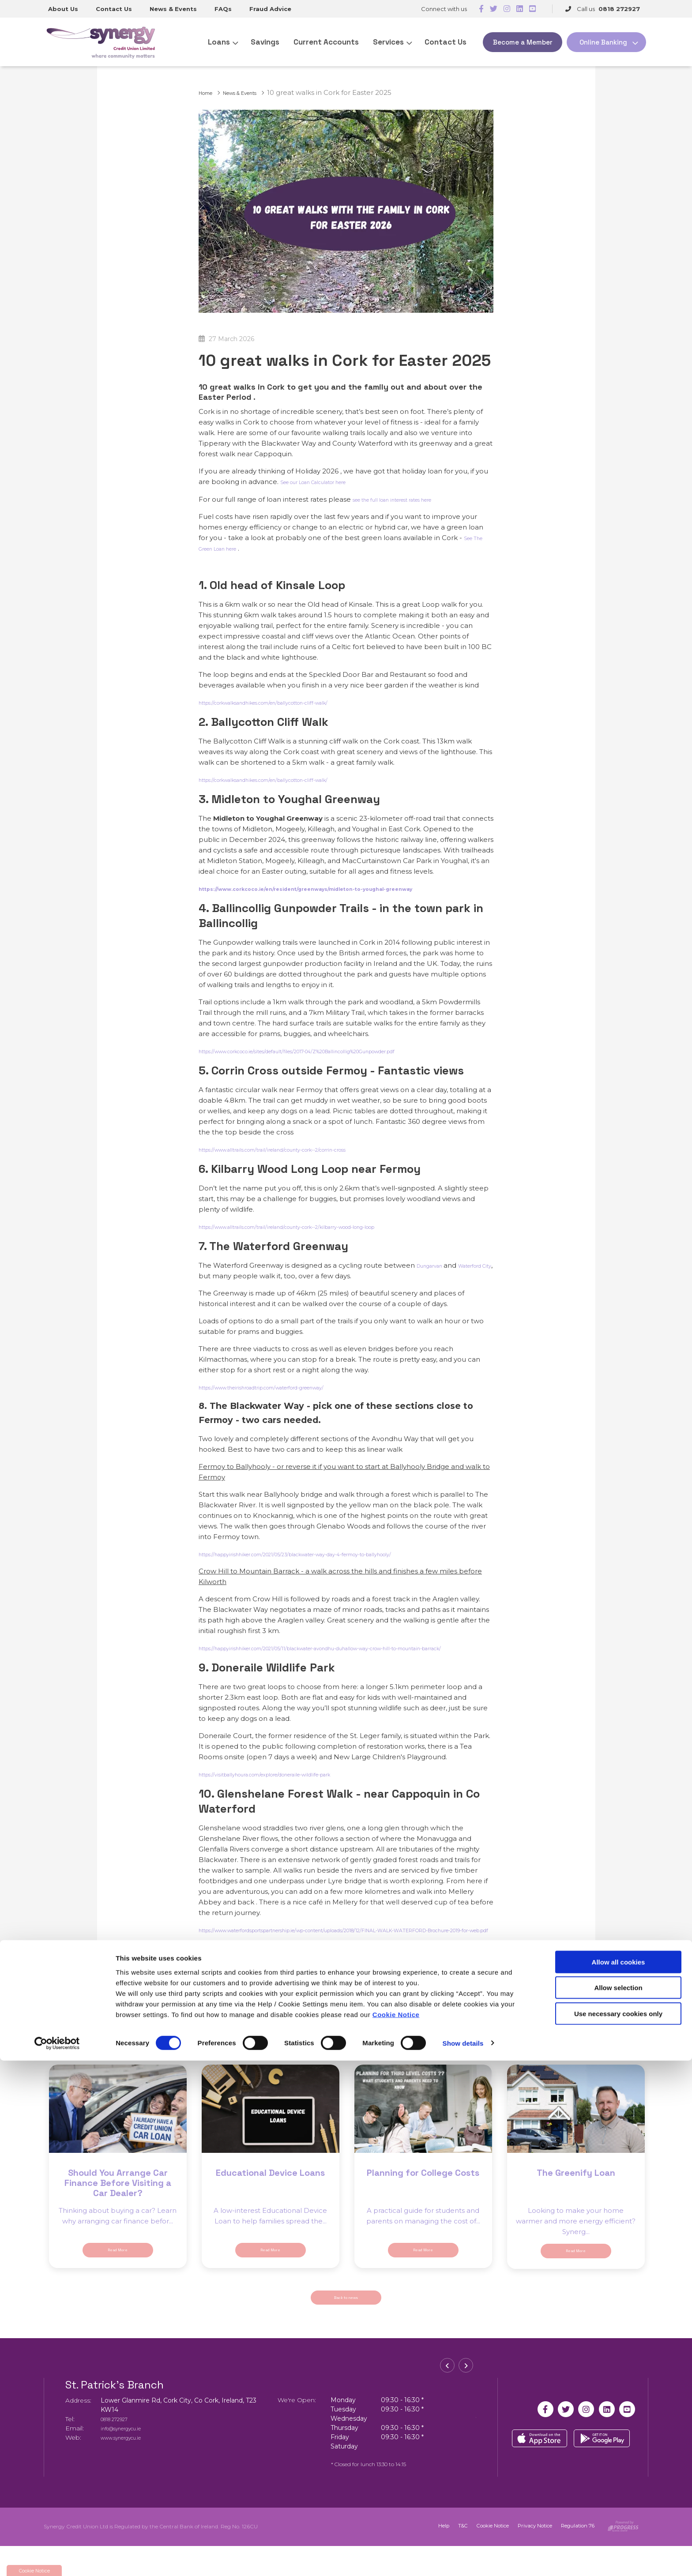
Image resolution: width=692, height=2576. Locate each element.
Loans (219, 42)
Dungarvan (436, 1265)
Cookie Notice (396, 2530)
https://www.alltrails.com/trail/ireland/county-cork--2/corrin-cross (305, 1149)
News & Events (173, 8)
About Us (63, 8)
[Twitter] (493, 8)
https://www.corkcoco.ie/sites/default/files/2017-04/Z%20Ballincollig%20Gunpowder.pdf (344, 1051)
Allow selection (618, 2503)
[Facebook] (481, 8)
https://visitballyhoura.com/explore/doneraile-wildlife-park (295, 1784)
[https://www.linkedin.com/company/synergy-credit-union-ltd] (519, 8)
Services (388, 42)
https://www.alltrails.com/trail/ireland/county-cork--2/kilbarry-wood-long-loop (327, 1226)
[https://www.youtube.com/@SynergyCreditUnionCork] (532, 8)
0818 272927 (120, 2449)
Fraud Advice (270, 8)
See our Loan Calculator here (329, 481)
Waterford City (222, 1276)
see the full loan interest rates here (411, 499)
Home (209, 92)
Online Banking (603, 42)
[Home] (98, 42)
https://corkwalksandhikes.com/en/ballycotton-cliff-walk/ (293, 702)
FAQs (223, 8)
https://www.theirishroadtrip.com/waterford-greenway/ (290, 1387)
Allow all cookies (618, 2477)
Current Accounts (326, 42)
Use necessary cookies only (618, 2529)
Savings (265, 42)
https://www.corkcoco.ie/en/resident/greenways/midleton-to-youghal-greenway (343, 888)
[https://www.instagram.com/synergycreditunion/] (507, 8)
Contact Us (114, 8)
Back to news (346, 2325)
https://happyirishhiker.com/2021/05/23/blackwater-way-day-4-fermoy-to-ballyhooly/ (340, 1554)
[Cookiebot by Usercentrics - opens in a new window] (57, 2558)
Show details (463, 2558)
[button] (450, 2399)
